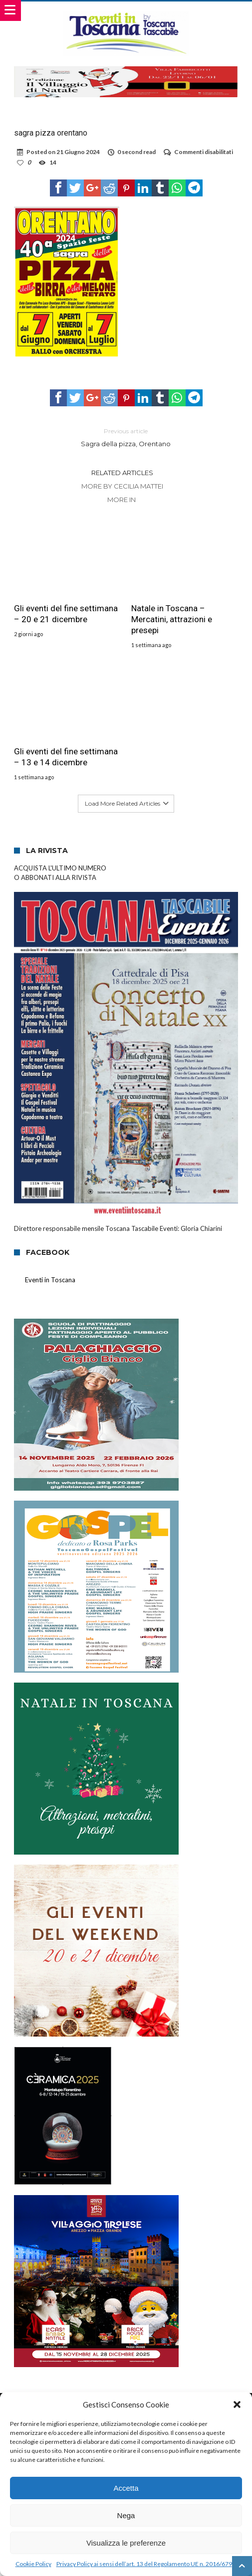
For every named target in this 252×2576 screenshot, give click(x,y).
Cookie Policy (33, 2564)
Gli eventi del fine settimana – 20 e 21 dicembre (66, 613)
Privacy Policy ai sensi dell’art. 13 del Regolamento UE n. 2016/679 (144, 2564)
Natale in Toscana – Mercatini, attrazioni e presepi (171, 619)
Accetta (125, 2488)
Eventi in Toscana (50, 1280)
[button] (237, 2404)
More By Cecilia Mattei (122, 486)
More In (122, 500)
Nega (126, 2515)
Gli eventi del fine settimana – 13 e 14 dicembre (66, 756)
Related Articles (122, 473)
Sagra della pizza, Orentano (126, 437)
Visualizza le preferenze (126, 2543)
